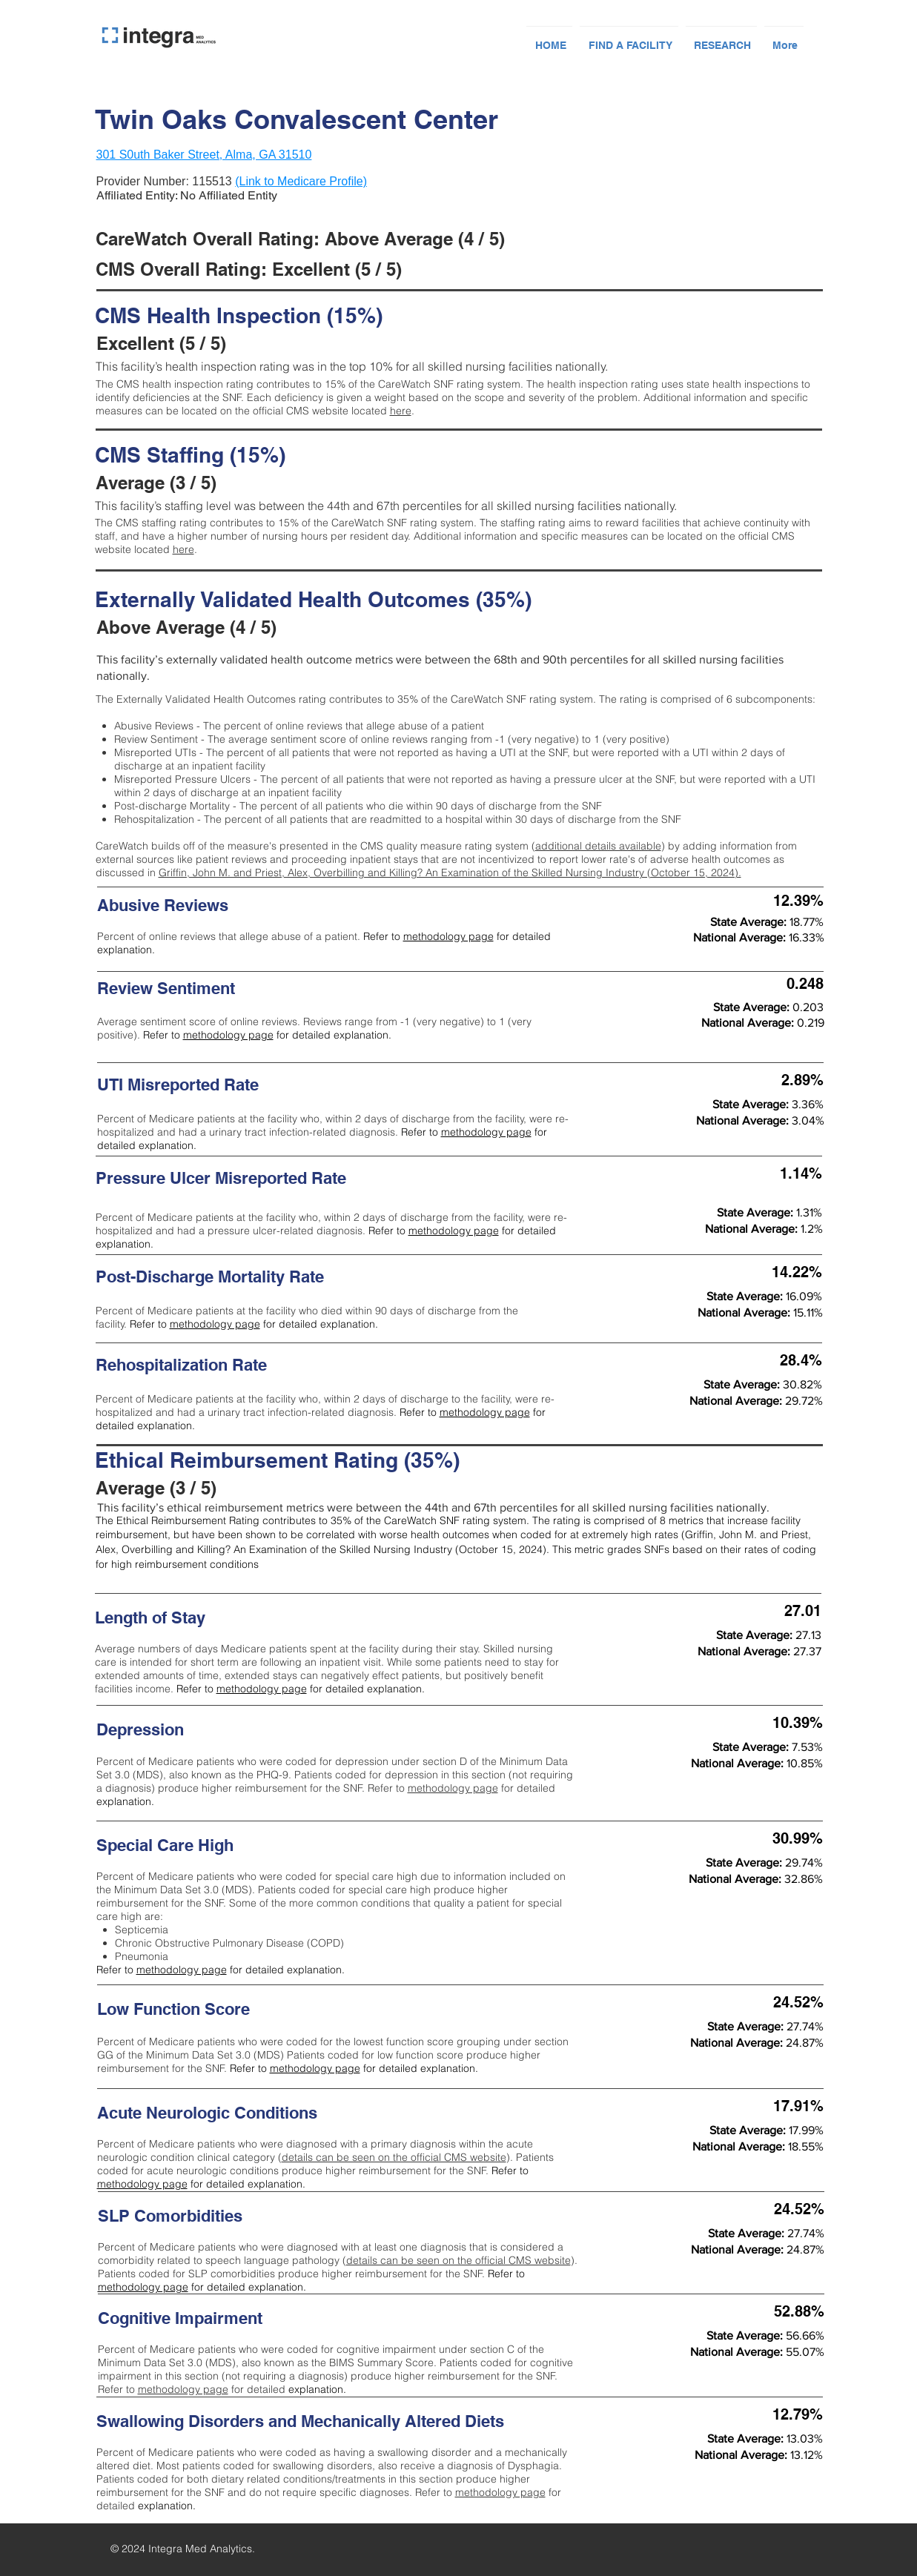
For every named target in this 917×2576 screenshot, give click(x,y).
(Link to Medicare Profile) (301, 181)
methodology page (448, 936)
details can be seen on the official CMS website (394, 2157)
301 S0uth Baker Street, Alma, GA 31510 (204, 154)
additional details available (598, 845)
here (400, 410)
